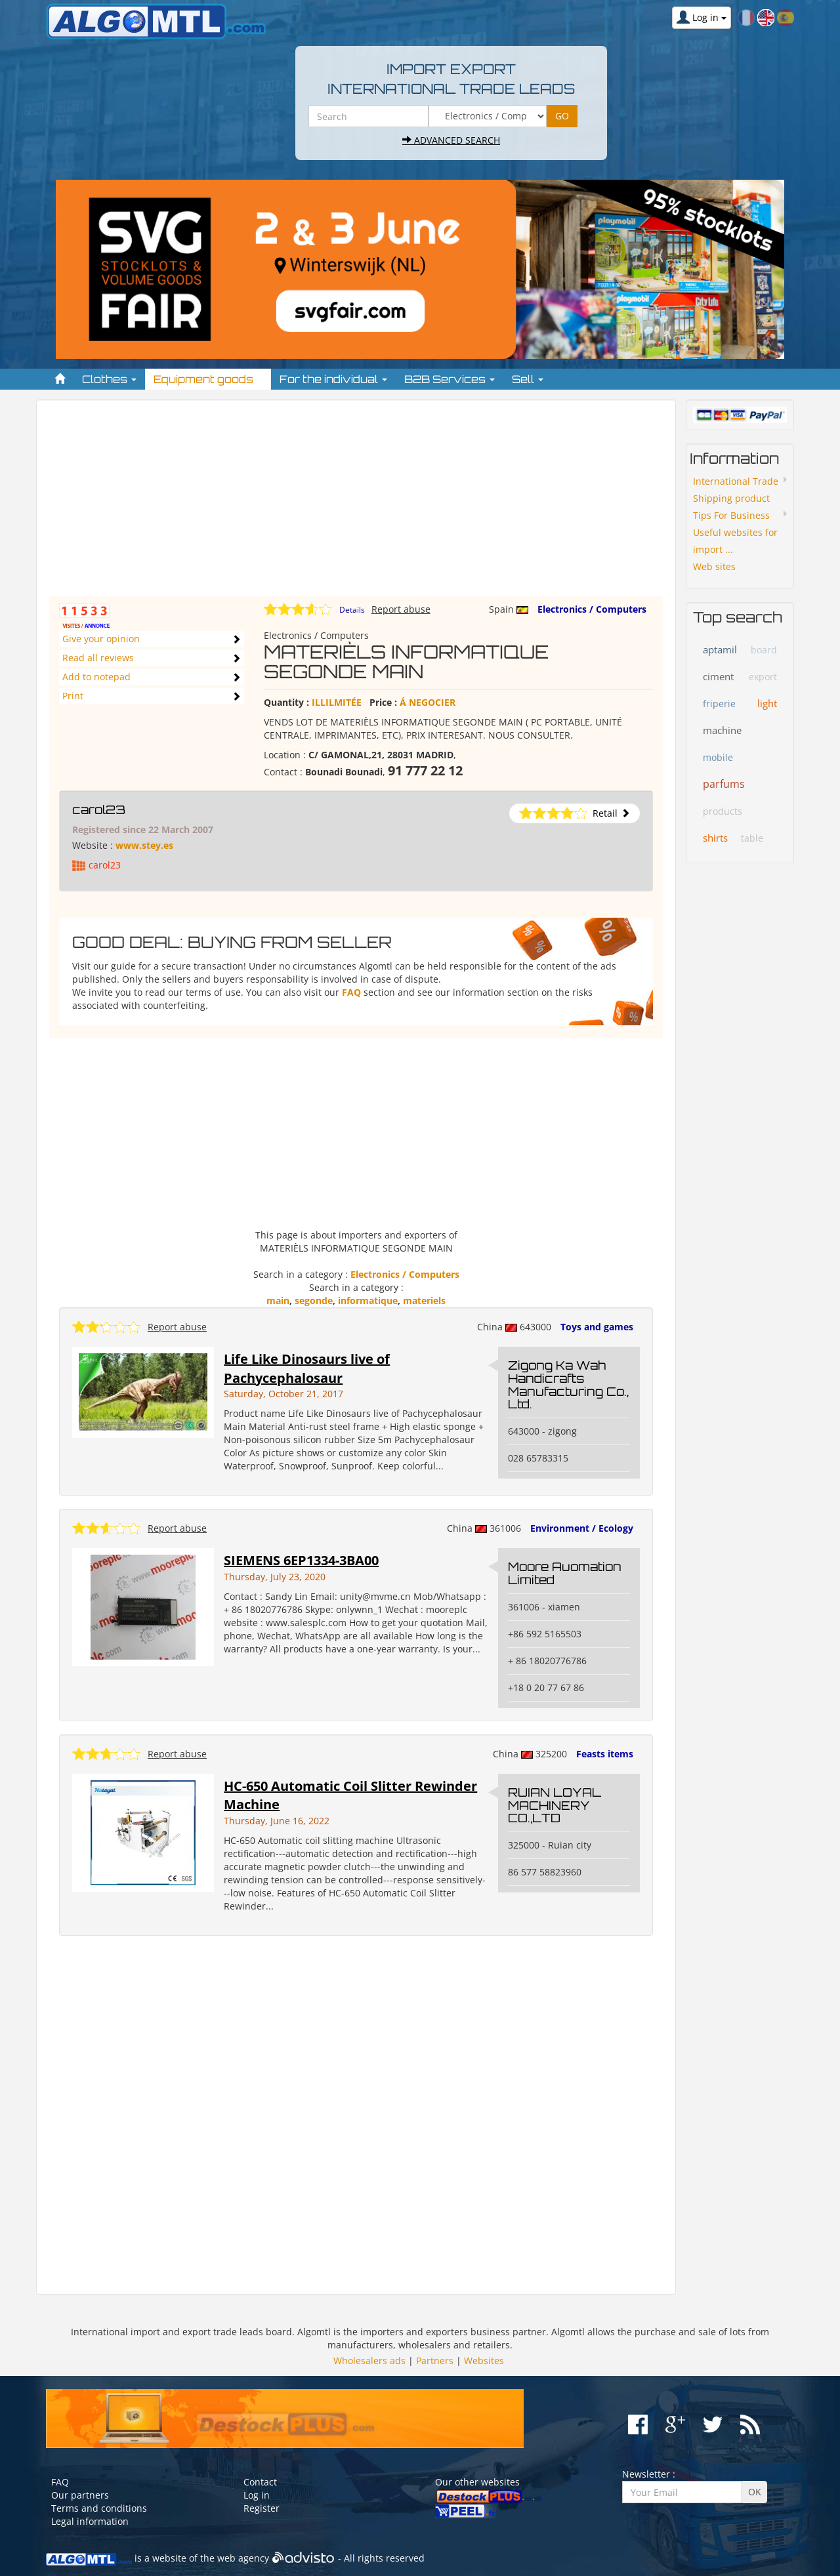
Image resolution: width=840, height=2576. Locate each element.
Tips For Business (731, 515)
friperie (719, 703)
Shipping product (731, 498)
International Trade (735, 481)
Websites (484, 2360)
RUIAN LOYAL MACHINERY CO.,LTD (554, 1805)
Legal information (90, 2521)
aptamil (720, 649)
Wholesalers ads (369, 2360)
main (277, 1300)
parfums (724, 784)
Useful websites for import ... (735, 541)
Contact (260, 2482)
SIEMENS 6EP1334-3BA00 (301, 1560)
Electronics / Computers (591, 609)
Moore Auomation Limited (564, 1573)
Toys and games (596, 1326)
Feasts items (604, 1754)
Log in (256, 2495)
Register (261, 2508)
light (767, 703)
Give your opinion (101, 638)
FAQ (351, 992)
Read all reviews (98, 657)
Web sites (714, 566)
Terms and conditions (99, 2508)
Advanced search (451, 140)
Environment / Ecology (581, 1528)
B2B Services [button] (449, 379)
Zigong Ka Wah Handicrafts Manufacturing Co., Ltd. (568, 1384)
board (764, 650)
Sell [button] (527, 379)
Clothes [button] (109, 379)
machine (722, 730)
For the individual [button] (333, 379)
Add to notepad (96, 676)
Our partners (80, 2495)
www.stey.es (144, 845)
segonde (314, 1300)
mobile (718, 757)
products (722, 811)
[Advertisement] (356, 504)
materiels (424, 1300)
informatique (368, 1300)
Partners (434, 2360)
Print (72, 695)
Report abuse (400, 609)
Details (352, 609)
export (763, 676)
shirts (715, 837)
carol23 (98, 809)
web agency (243, 2558)
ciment (718, 676)
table (752, 838)
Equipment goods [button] (208, 379)
